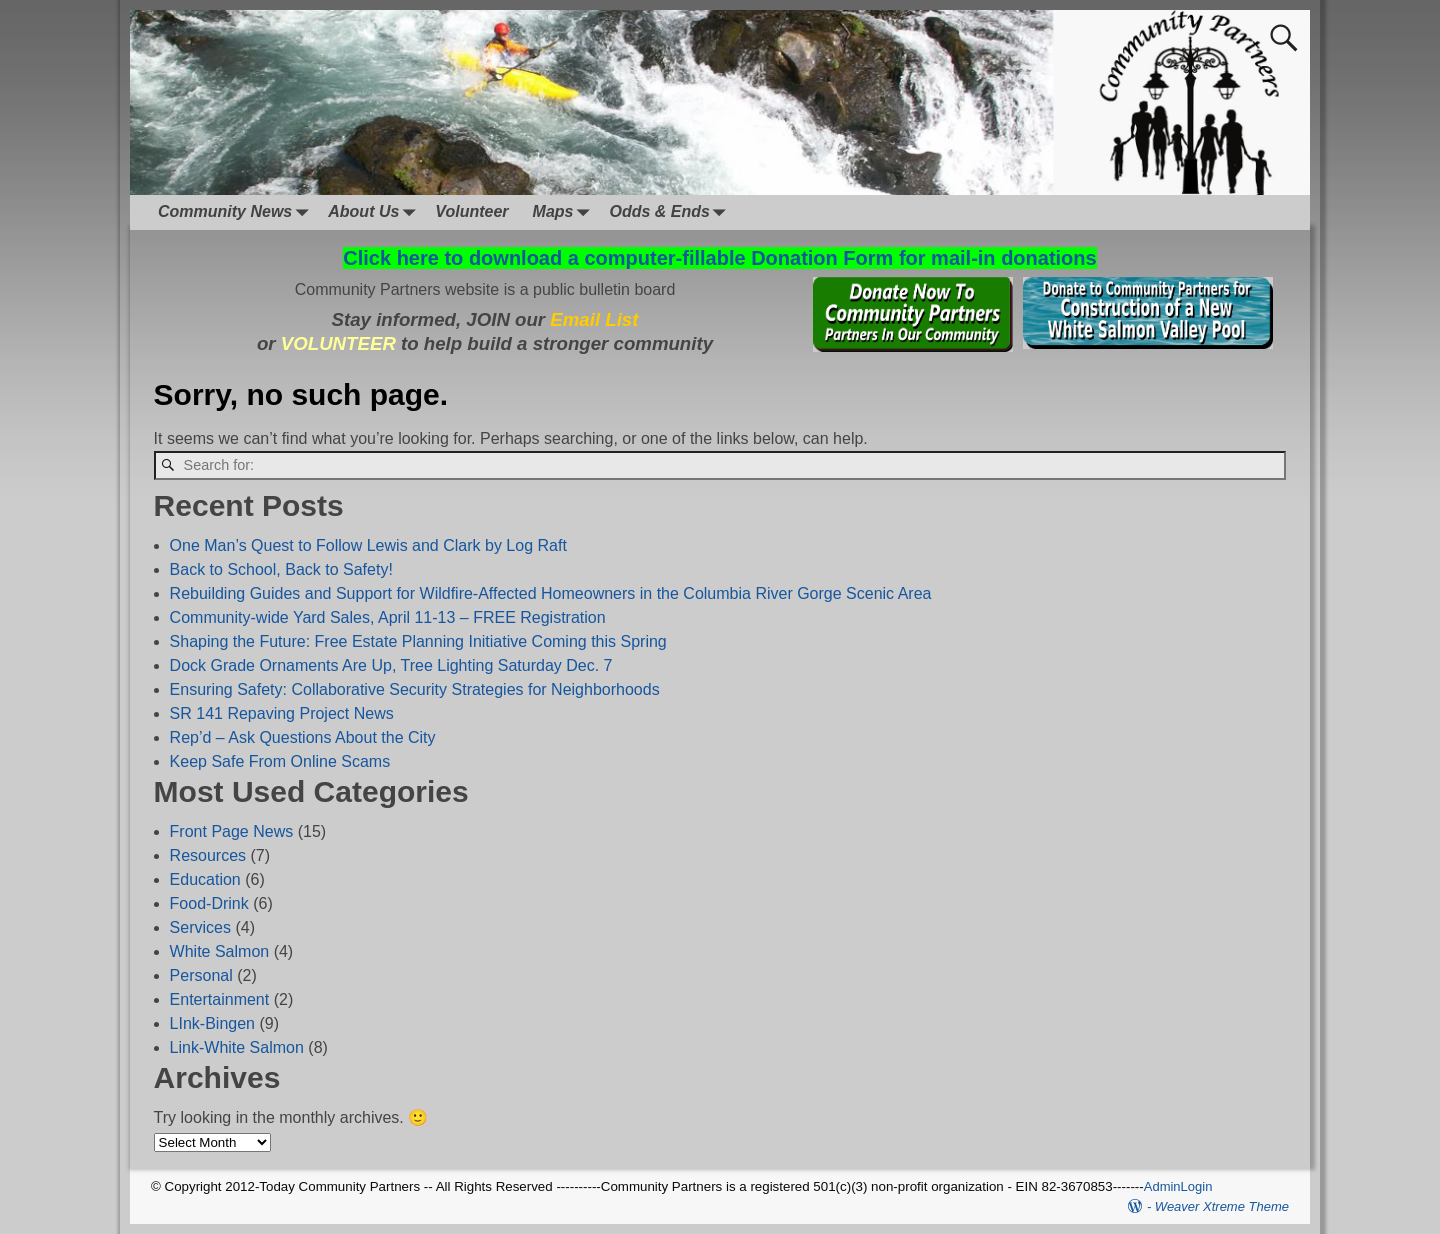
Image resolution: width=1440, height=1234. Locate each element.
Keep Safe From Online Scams (280, 761)
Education (205, 879)
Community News (237, 212)
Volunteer (471, 211)
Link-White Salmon (237, 1047)
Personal (201, 975)
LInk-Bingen (212, 1023)
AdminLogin (1178, 1186)
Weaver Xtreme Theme (1222, 1206)
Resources (208, 855)
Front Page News (232, 831)
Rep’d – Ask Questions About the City (303, 737)
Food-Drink (209, 903)
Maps (565, 212)
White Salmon (220, 951)
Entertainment (220, 999)
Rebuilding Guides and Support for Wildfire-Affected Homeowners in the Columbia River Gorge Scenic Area (551, 593)
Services (200, 927)
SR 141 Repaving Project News (282, 713)
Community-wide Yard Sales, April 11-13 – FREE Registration (388, 617)
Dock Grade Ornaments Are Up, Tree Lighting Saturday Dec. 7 (391, 665)
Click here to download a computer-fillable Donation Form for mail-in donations (719, 258)
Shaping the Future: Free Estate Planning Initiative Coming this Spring (418, 641)
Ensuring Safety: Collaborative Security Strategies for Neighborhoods (415, 689)
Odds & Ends (671, 212)
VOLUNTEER (338, 343)
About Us (375, 212)
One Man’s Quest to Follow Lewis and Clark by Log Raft (368, 545)
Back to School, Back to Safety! (281, 569)
